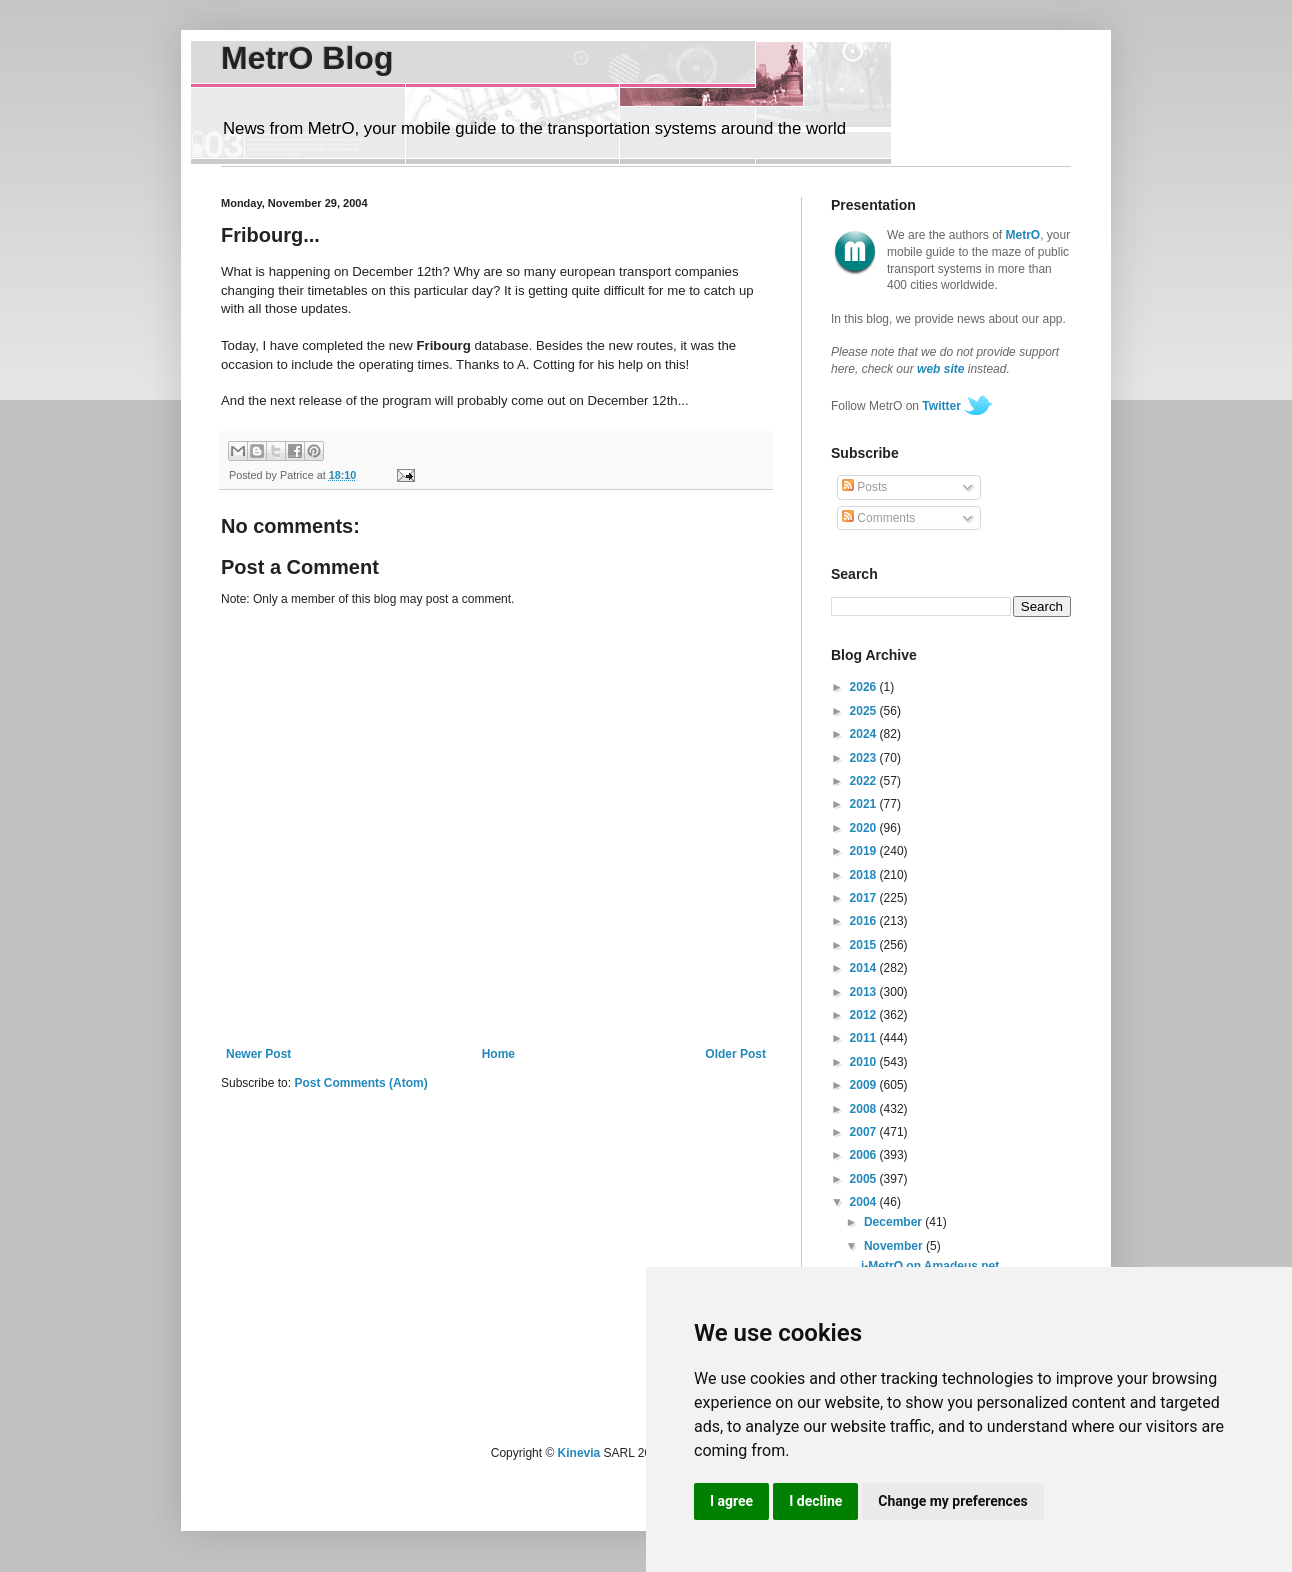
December (894, 1222)
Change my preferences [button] (952, 1501)
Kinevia (579, 1453)
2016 (865, 921)
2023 (865, 758)
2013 (865, 992)
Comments (878, 518)
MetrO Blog (307, 58)
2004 (865, 1202)
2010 (865, 1062)
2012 (865, 1015)
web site (940, 369)
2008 (865, 1109)
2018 (865, 875)
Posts (864, 487)
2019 (865, 851)
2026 (865, 687)
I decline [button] (815, 1501)
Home (498, 1054)
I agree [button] (731, 1501)
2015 (865, 945)
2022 (865, 781)
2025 (865, 711)
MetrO (1023, 235)
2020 (865, 828)
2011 (865, 1038)
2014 (865, 968)
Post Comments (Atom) (360, 1083)
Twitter (941, 406)
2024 (865, 734)
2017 (865, 898)
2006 (865, 1155)
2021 (865, 804)
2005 (865, 1179)
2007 (865, 1132)
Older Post (735, 1054)
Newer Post (258, 1054)
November (895, 1246)
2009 (865, 1085)
